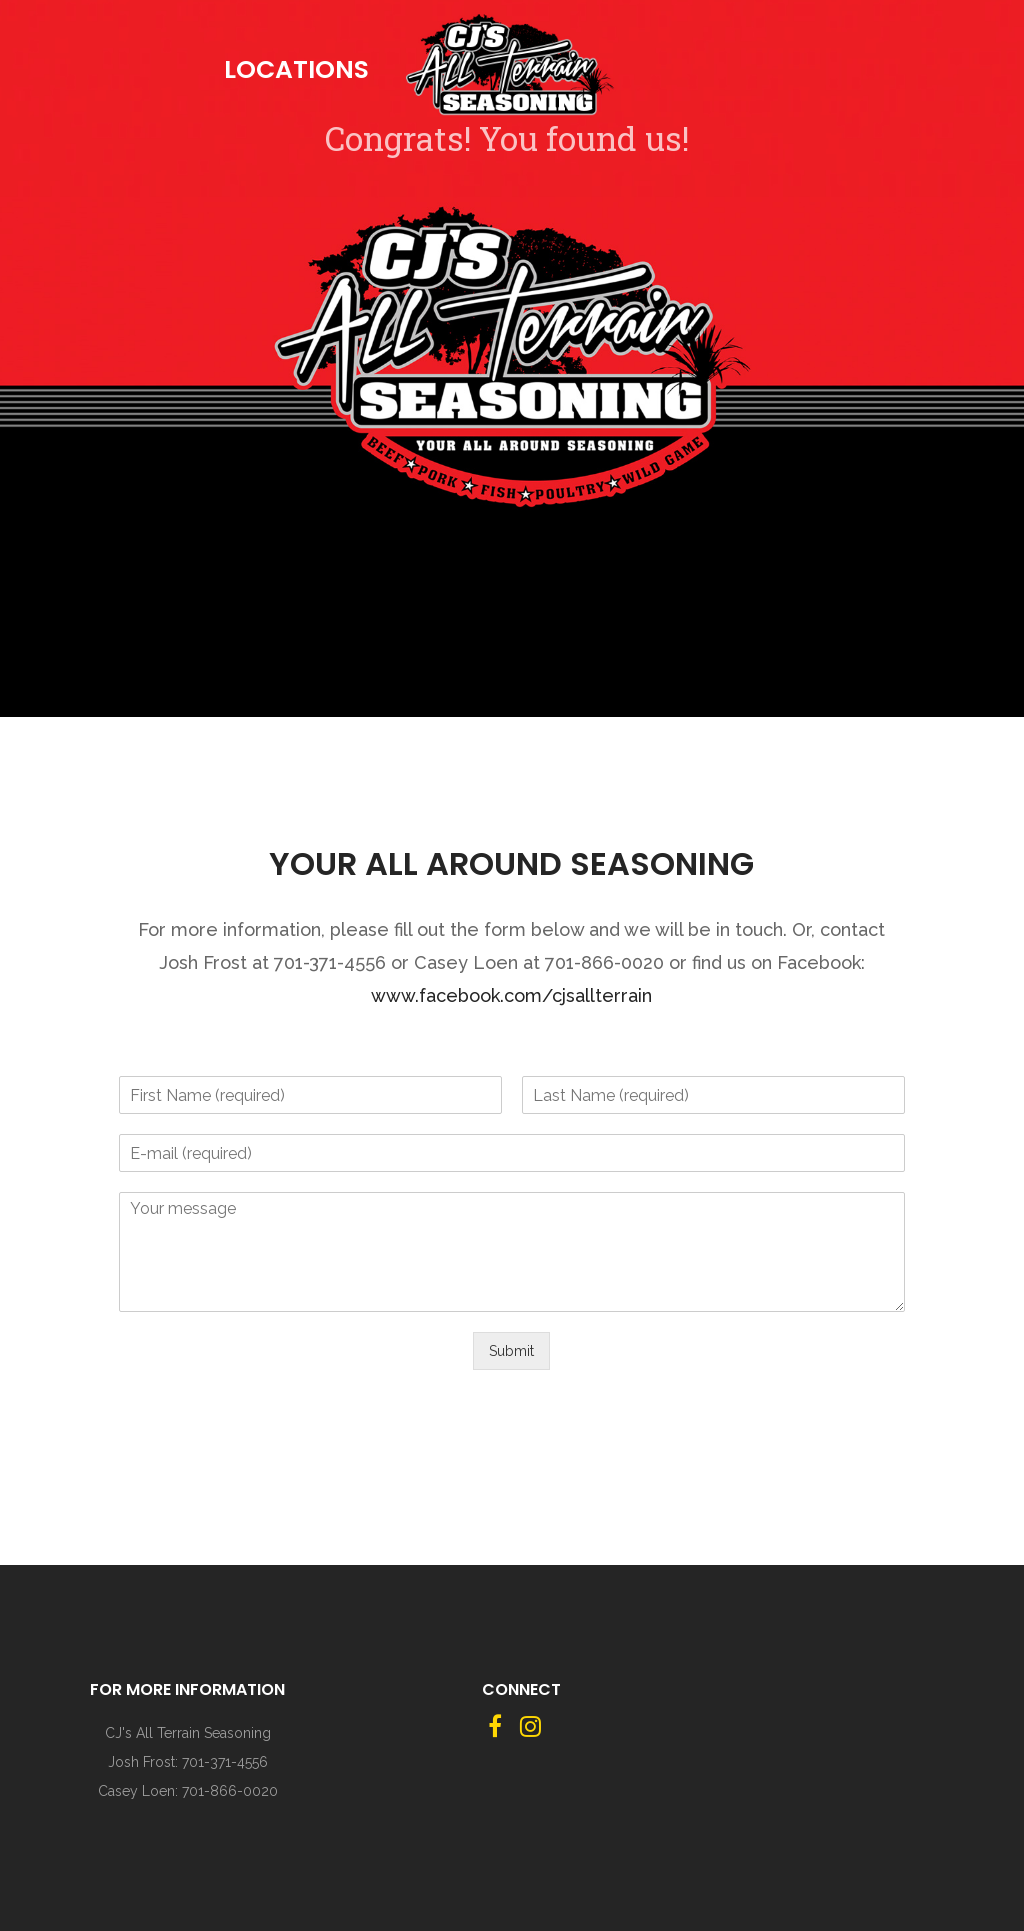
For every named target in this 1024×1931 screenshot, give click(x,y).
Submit (511, 1351)
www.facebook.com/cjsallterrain (511, 995)
